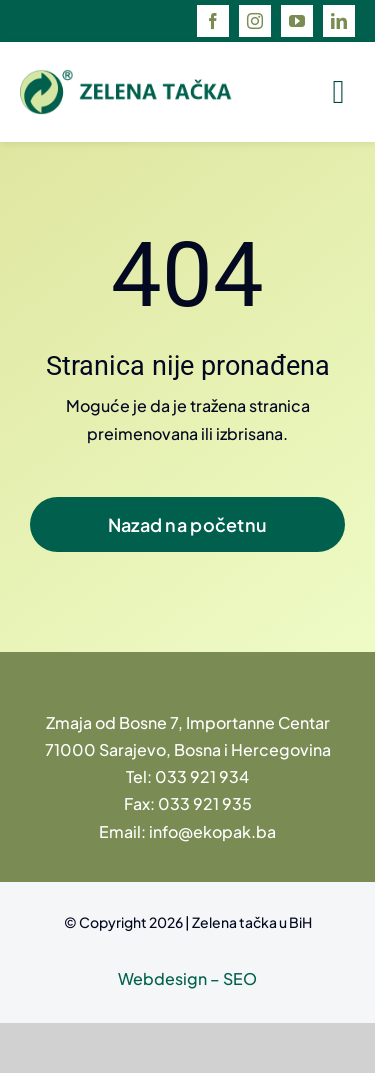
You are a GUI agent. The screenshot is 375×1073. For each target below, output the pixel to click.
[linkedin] (339, 21)
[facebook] (213, 21)
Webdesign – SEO (187, 978)
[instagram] (255, 21)
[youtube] (297, 21)
